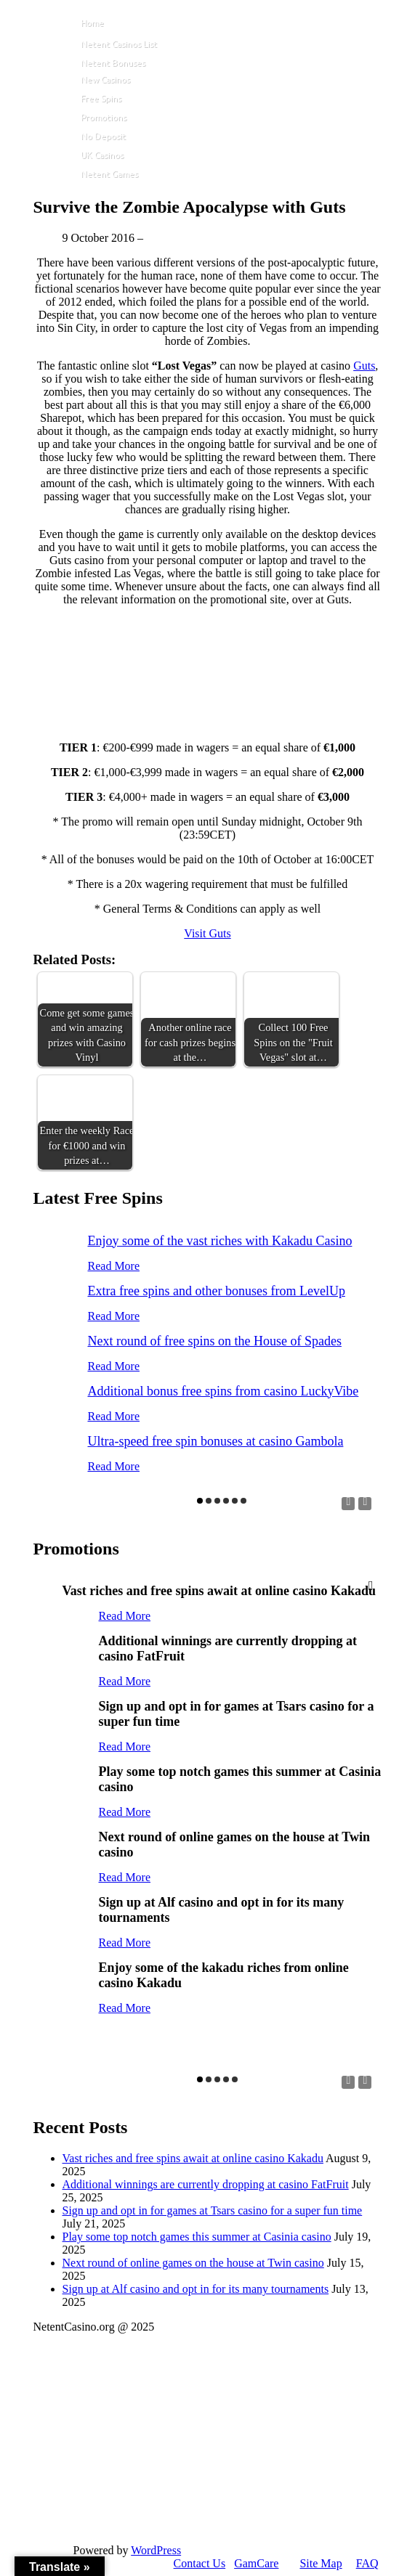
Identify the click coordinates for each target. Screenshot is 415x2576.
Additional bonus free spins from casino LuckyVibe (223, 1391)
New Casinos (105, 79)
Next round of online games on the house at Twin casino (193, 2263)
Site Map (320, 2563)
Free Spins (101, 98)
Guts (364, 365)
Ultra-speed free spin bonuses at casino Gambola (216, 1441)
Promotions (103, 117)
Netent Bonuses (113, 63)
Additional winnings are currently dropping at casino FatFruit (206, 2184)
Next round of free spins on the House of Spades (215, 1341)
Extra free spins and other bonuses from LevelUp (216, 1291)
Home (92, 23)
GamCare (256, 2563)
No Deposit (103, 136)
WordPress (156, 2550)
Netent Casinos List (119, 44)
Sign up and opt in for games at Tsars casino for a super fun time (213, 2210)
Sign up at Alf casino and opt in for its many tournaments (196, 2289)
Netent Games (109, 174)
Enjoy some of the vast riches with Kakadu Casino (220, 1241)
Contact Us (200, 2563)
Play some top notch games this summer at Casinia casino (197, 2236)
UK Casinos (102, 155)
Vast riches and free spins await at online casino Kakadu (193, 2158)
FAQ (367, 2563)
